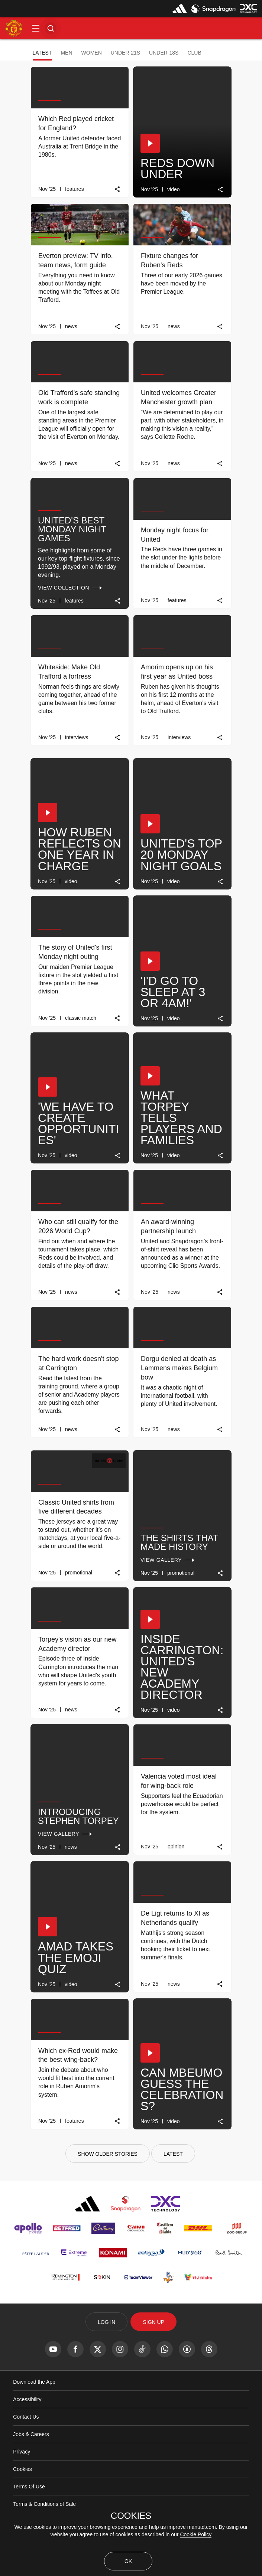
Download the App (34, 2382)
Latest (42, 53)
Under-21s (125, 53)
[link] (117, 189)
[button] (36, 28)
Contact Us (26, 2417)
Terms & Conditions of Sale (44, 2504)
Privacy (21, 2452)
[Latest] (173, 2153)
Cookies (22, 2469)
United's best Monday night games (72, 529)
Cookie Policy (195, 2534)
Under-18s (163, 53)
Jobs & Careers (31, 2434)
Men (66, 53)
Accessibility (27, 2399)
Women (91, 53)
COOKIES (131, 2516)
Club (194, 53)
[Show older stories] (107, 2153)
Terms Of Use (29, 2487)
